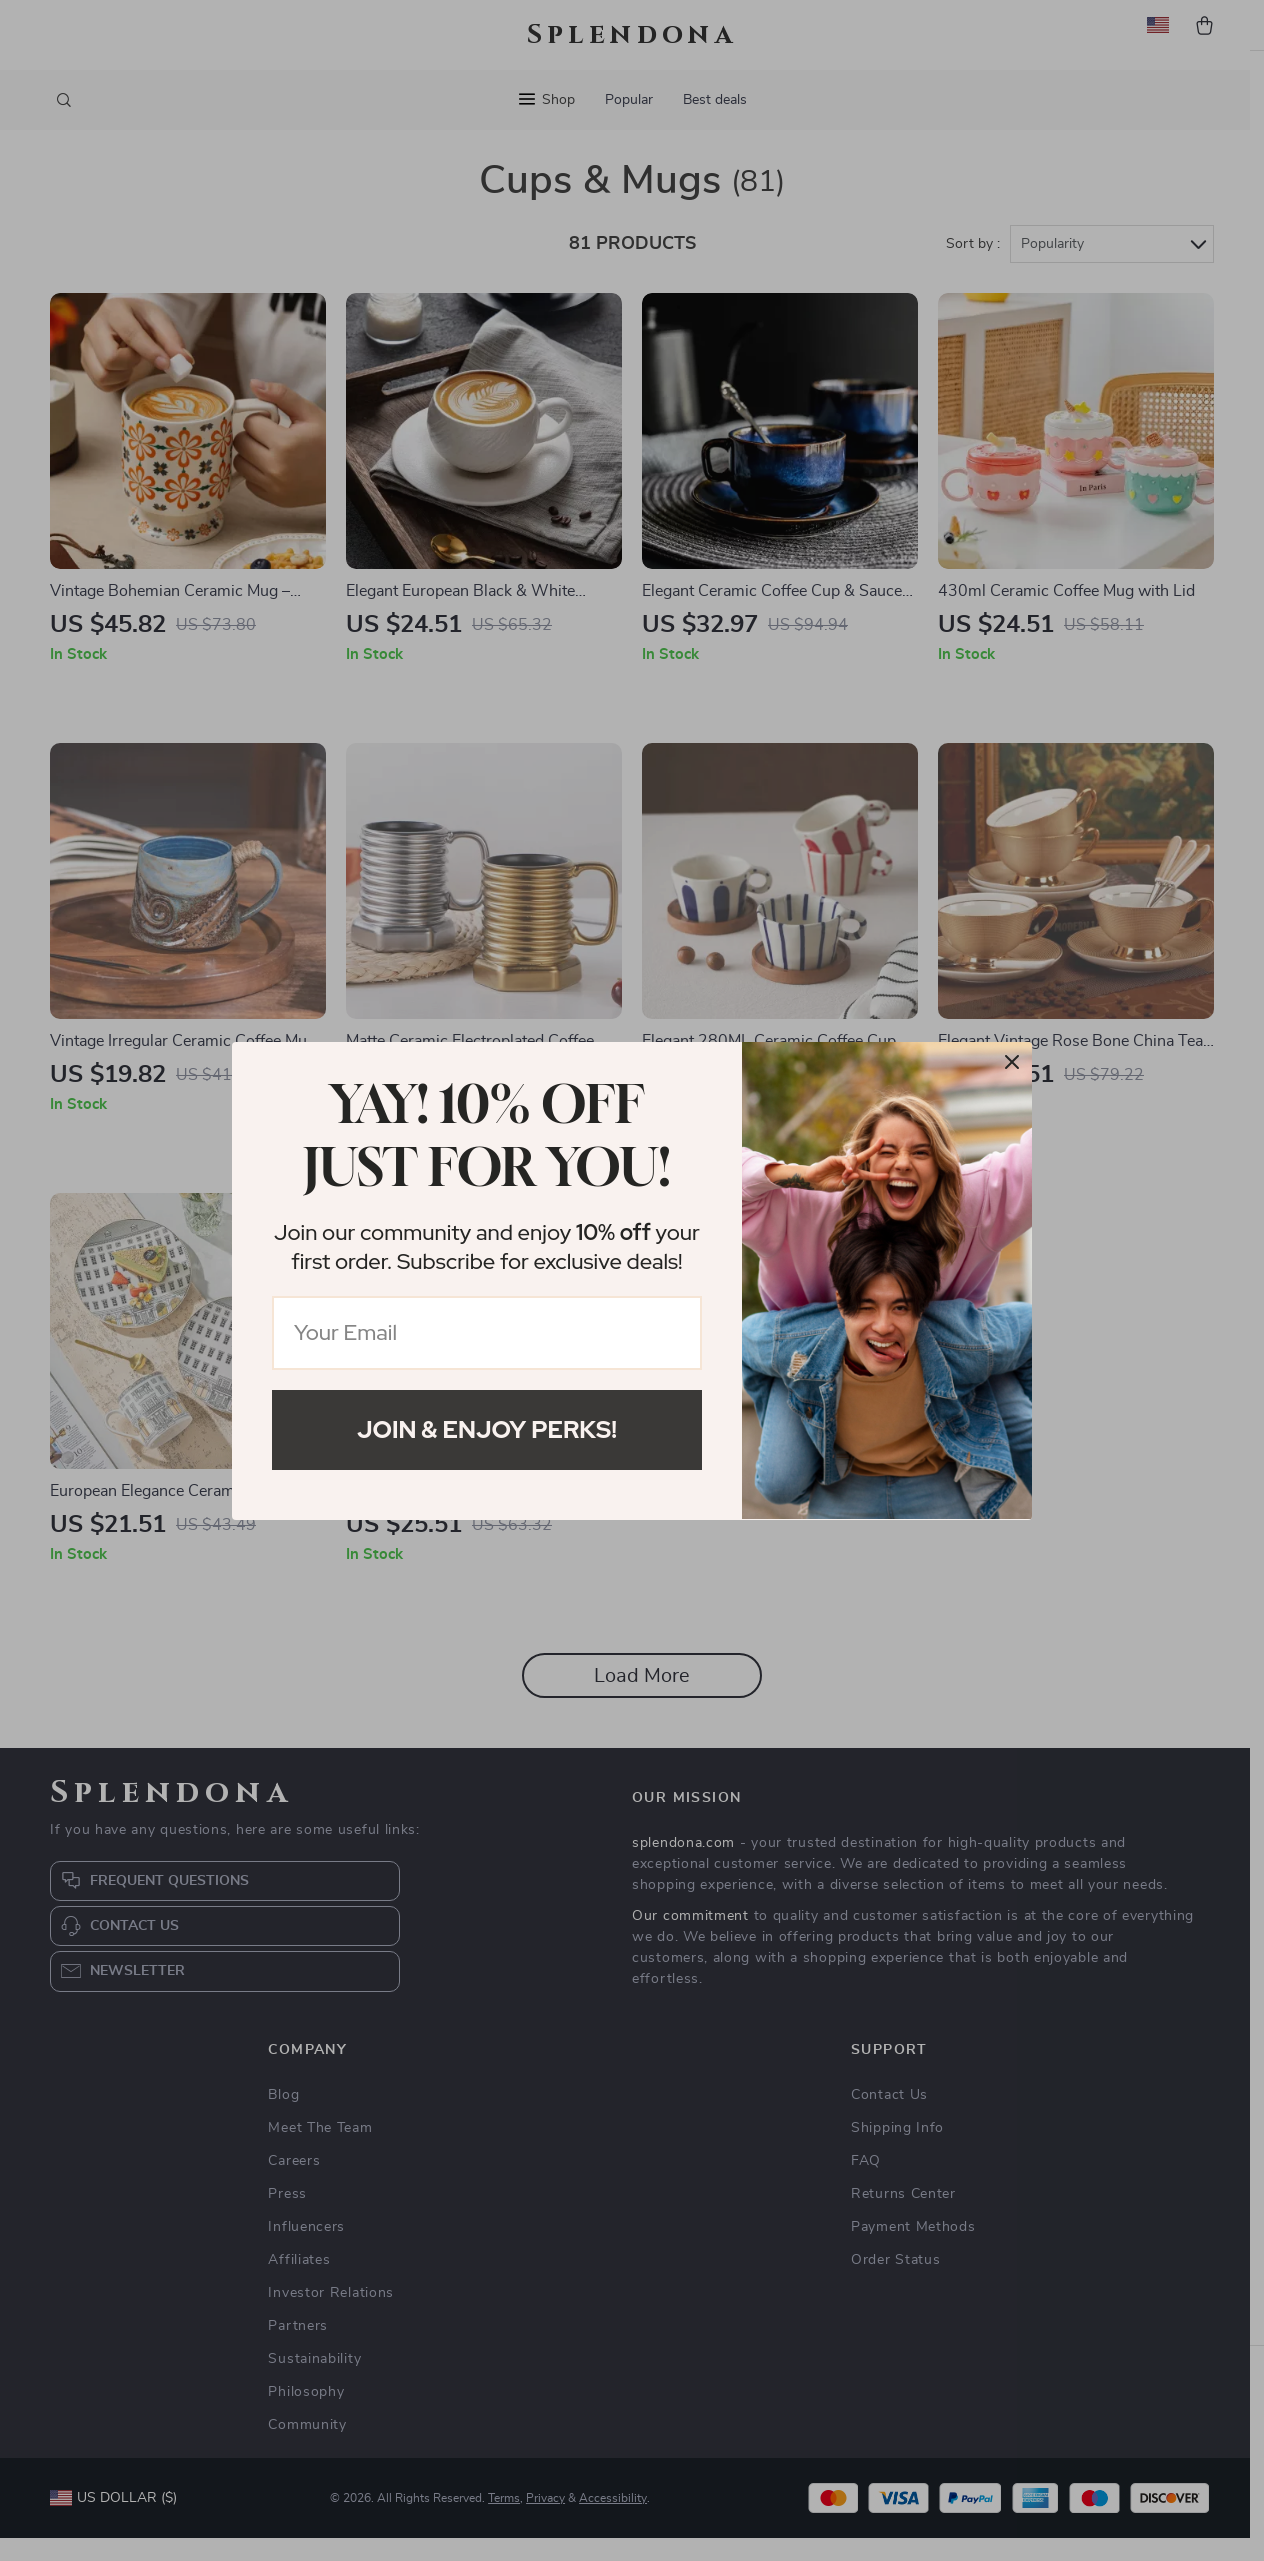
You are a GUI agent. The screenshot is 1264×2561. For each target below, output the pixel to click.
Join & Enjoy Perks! (487, 1429)
